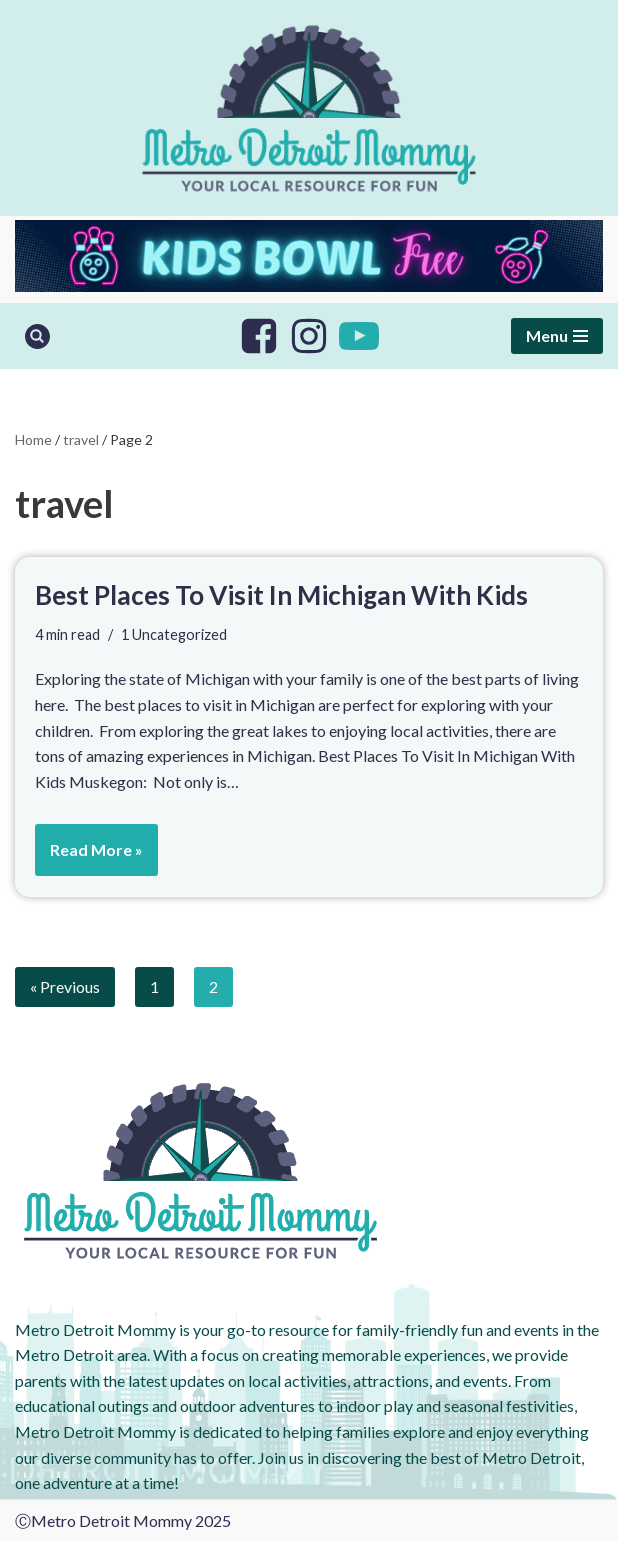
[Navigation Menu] (557, 336)
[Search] (37, 336)
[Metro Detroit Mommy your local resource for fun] (309, 108)
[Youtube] (359, 336)
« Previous (65, 986)
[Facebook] (259, 336)
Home (33, 439)
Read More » (89, 856)
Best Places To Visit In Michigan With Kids (281, 595)
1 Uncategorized (174, 634)
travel (81, 439)
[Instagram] (309, 336)
